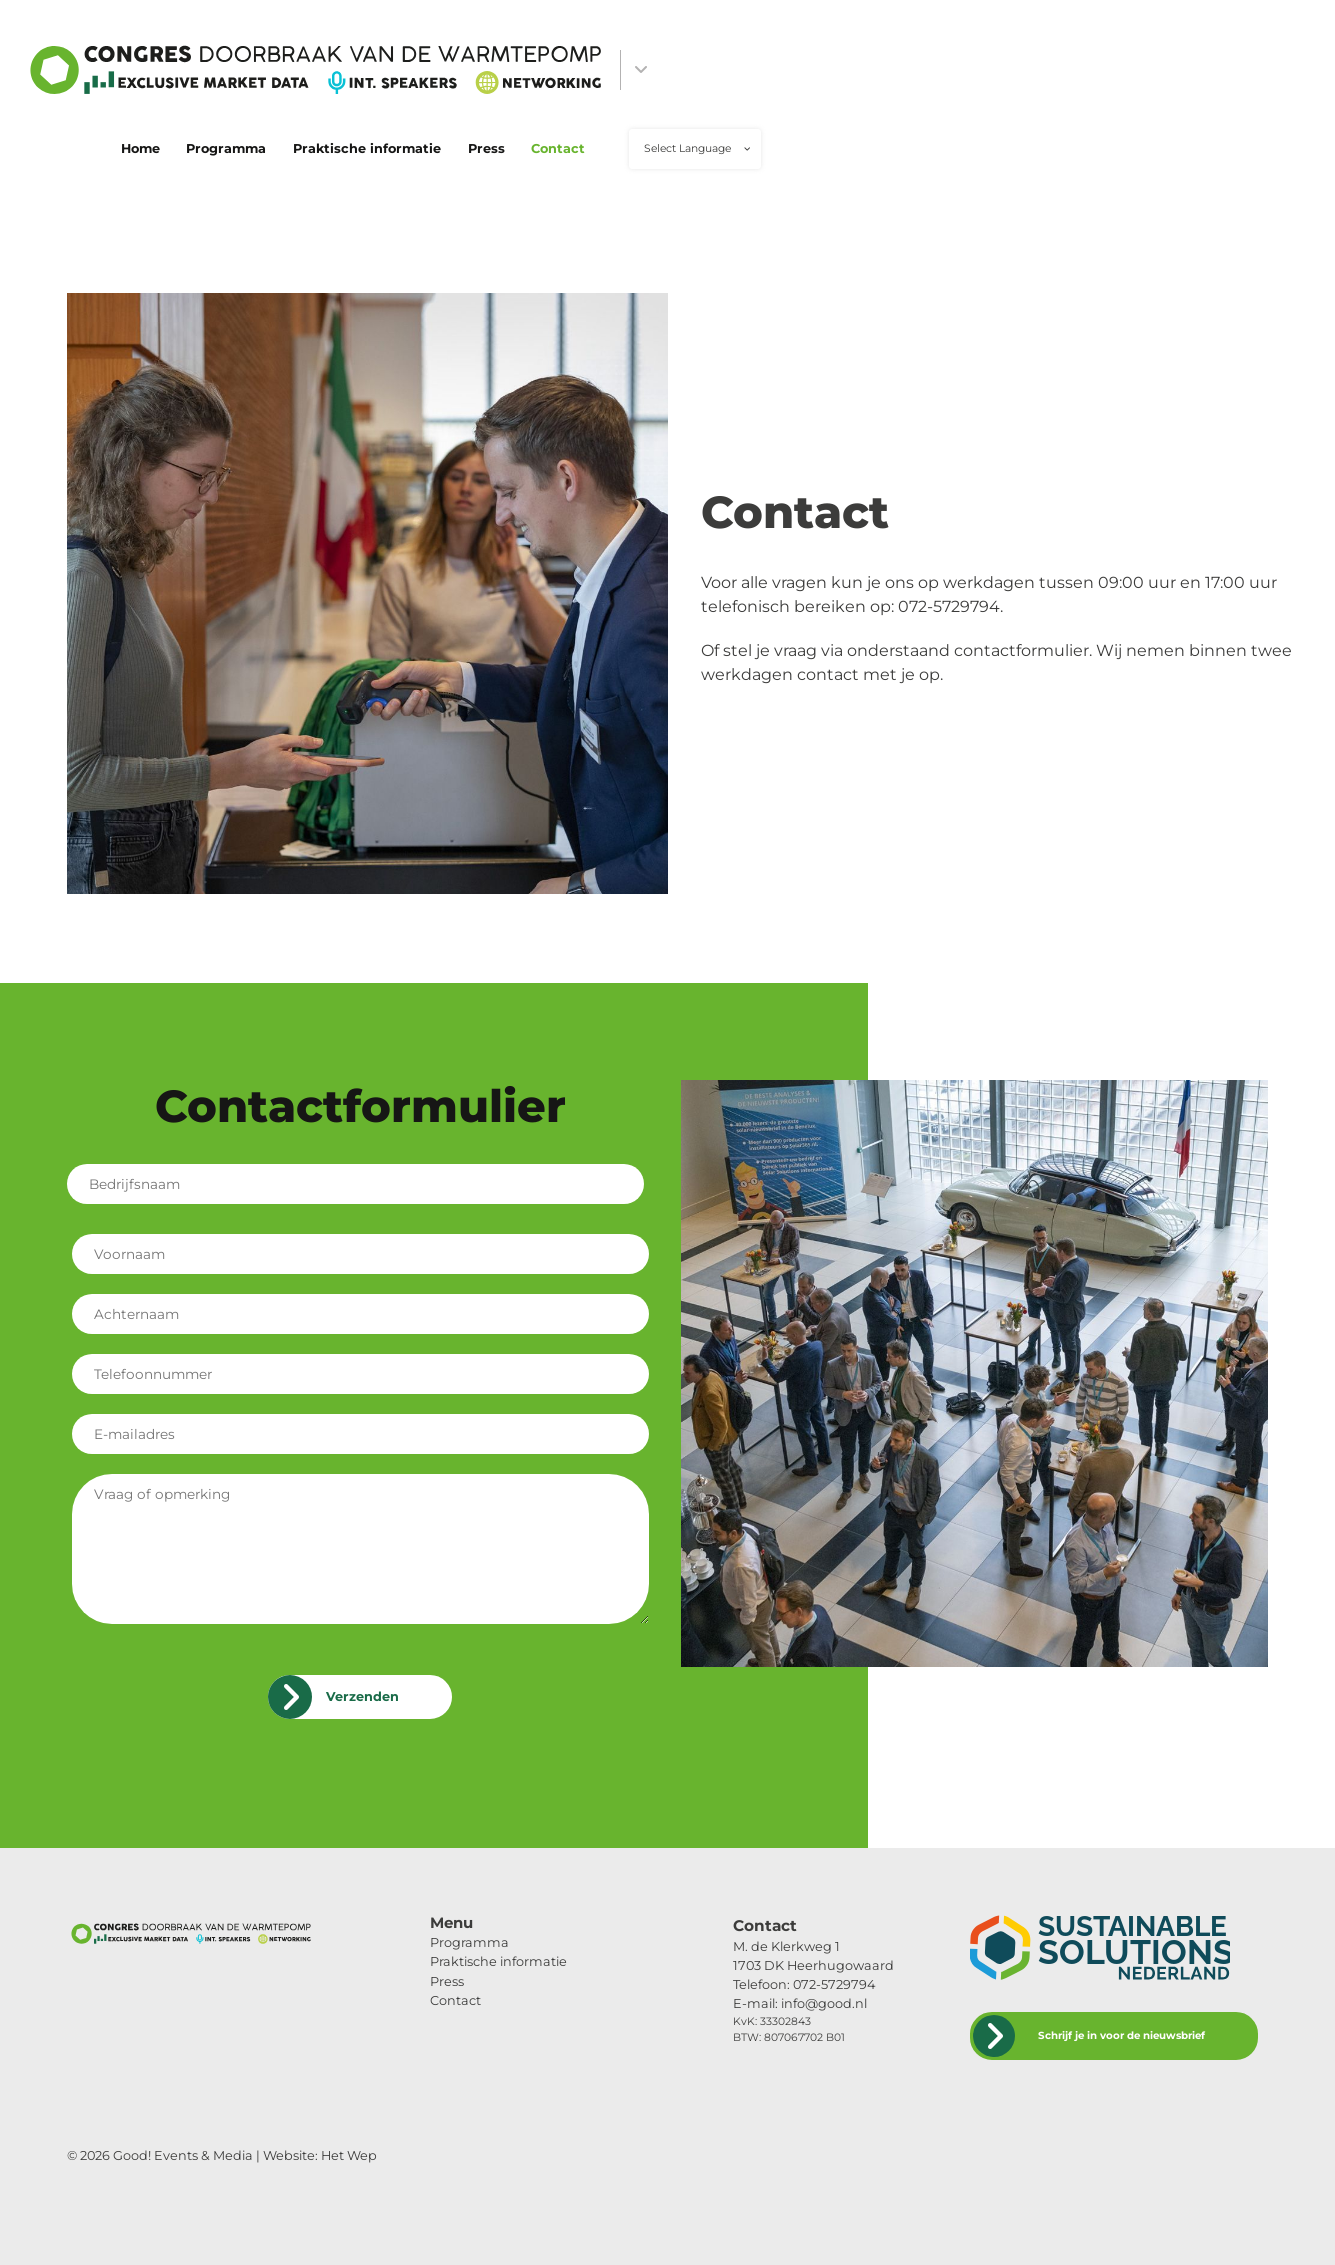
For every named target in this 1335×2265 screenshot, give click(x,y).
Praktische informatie (367, 148)
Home (140, 148)
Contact (558, 148)
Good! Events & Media (183, 2155)
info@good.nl (824, 2003)
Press (486, 148)
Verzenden (362, 1696)
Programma (226, 148)
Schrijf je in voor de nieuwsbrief (1121, 2035)
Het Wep (349, 2155)
